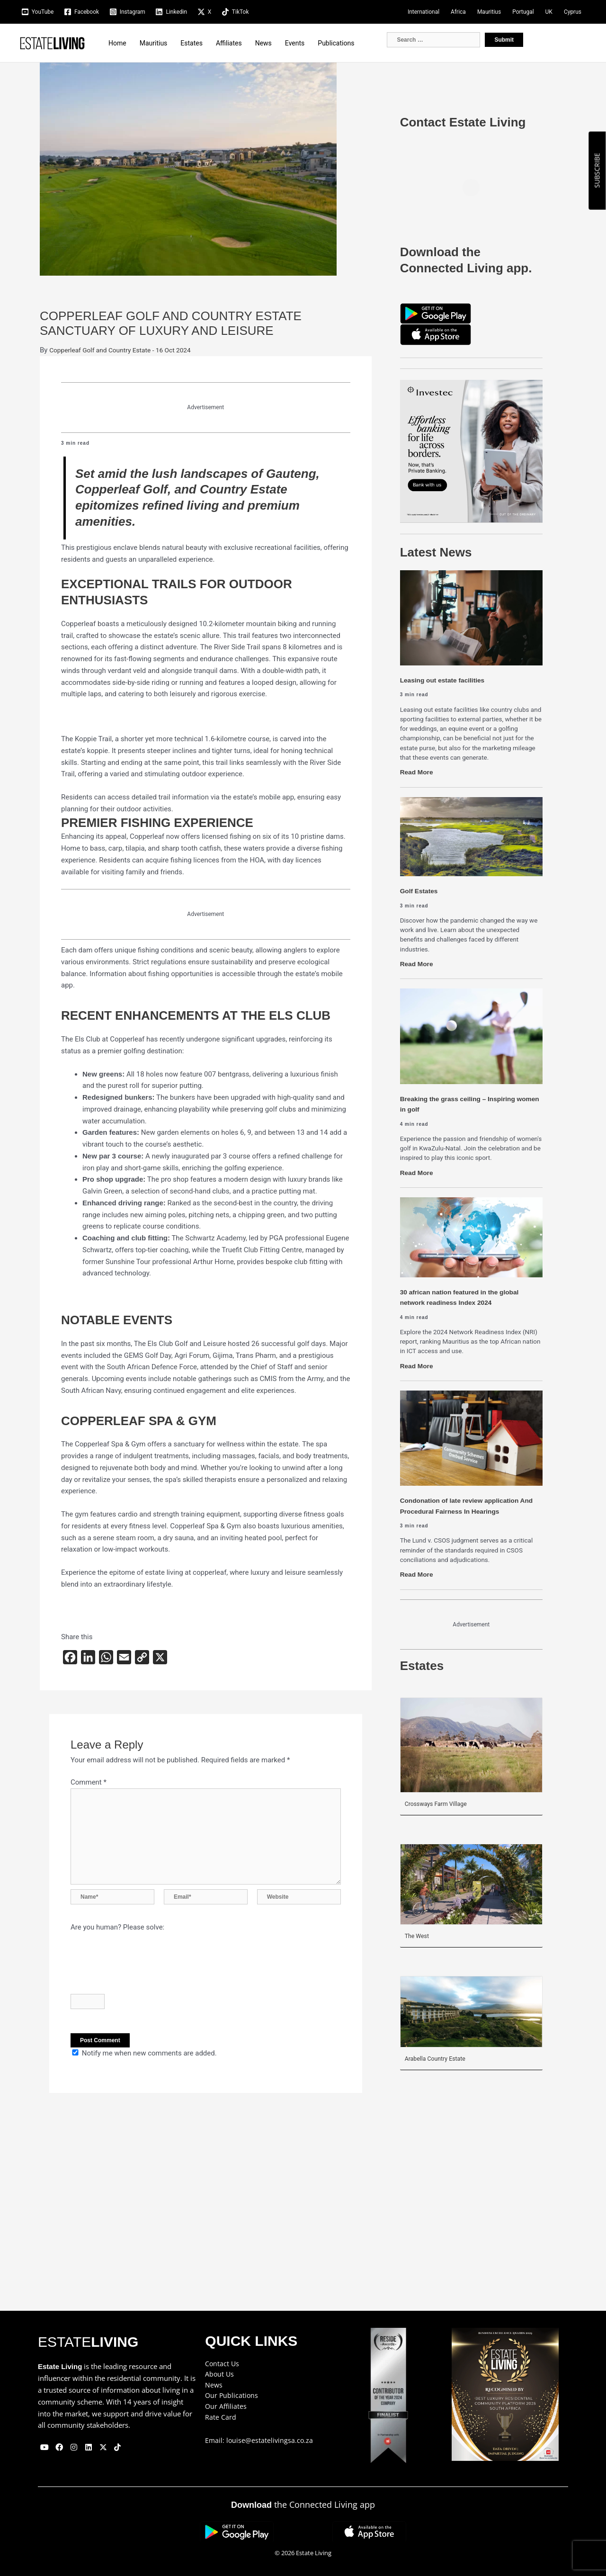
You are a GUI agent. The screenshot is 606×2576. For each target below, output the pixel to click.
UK (549, 12)
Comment (89, 1782)
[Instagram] (127, 12)
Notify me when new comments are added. (149, 2062)
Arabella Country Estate (438, 2058)
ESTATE (88, 2342)
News (263, 43)
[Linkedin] (171, 12)
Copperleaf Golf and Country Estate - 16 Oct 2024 (127, 350)
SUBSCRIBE (596, 170)
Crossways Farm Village (439, 1803)
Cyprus (572, 12)
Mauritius (489, 12)
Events (294, 43)
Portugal (523, 12)
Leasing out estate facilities (446, 680)
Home (117, 43)
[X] (204, 12)
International (423, 12)
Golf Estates (421, 891)
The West (418, 1935)
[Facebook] (81, 12)
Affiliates (229, 43)
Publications (336, 43)
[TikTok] (235, 12)
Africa (458, 12)
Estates (191, 43)
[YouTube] (37, 12)
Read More (418, 772)
